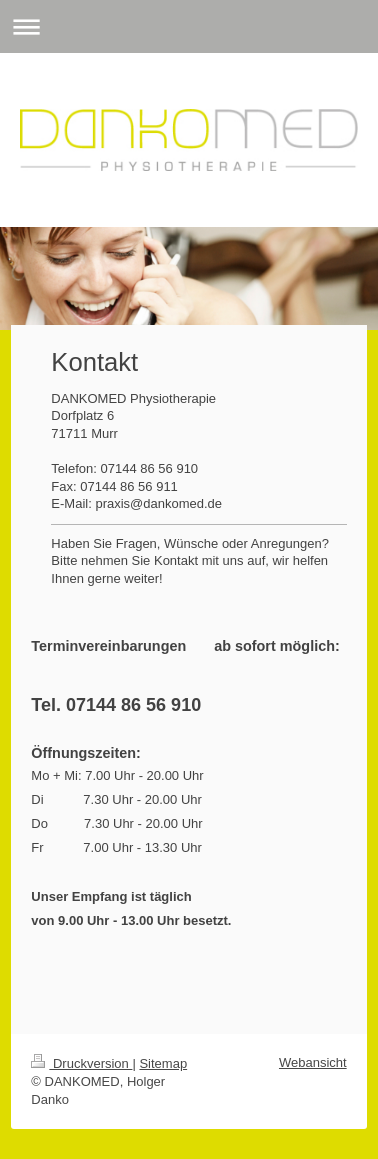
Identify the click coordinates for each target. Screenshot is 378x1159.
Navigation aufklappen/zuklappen (189, 26)
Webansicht (313, 1062)
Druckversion (81, 1063)
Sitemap (163, 1063)
